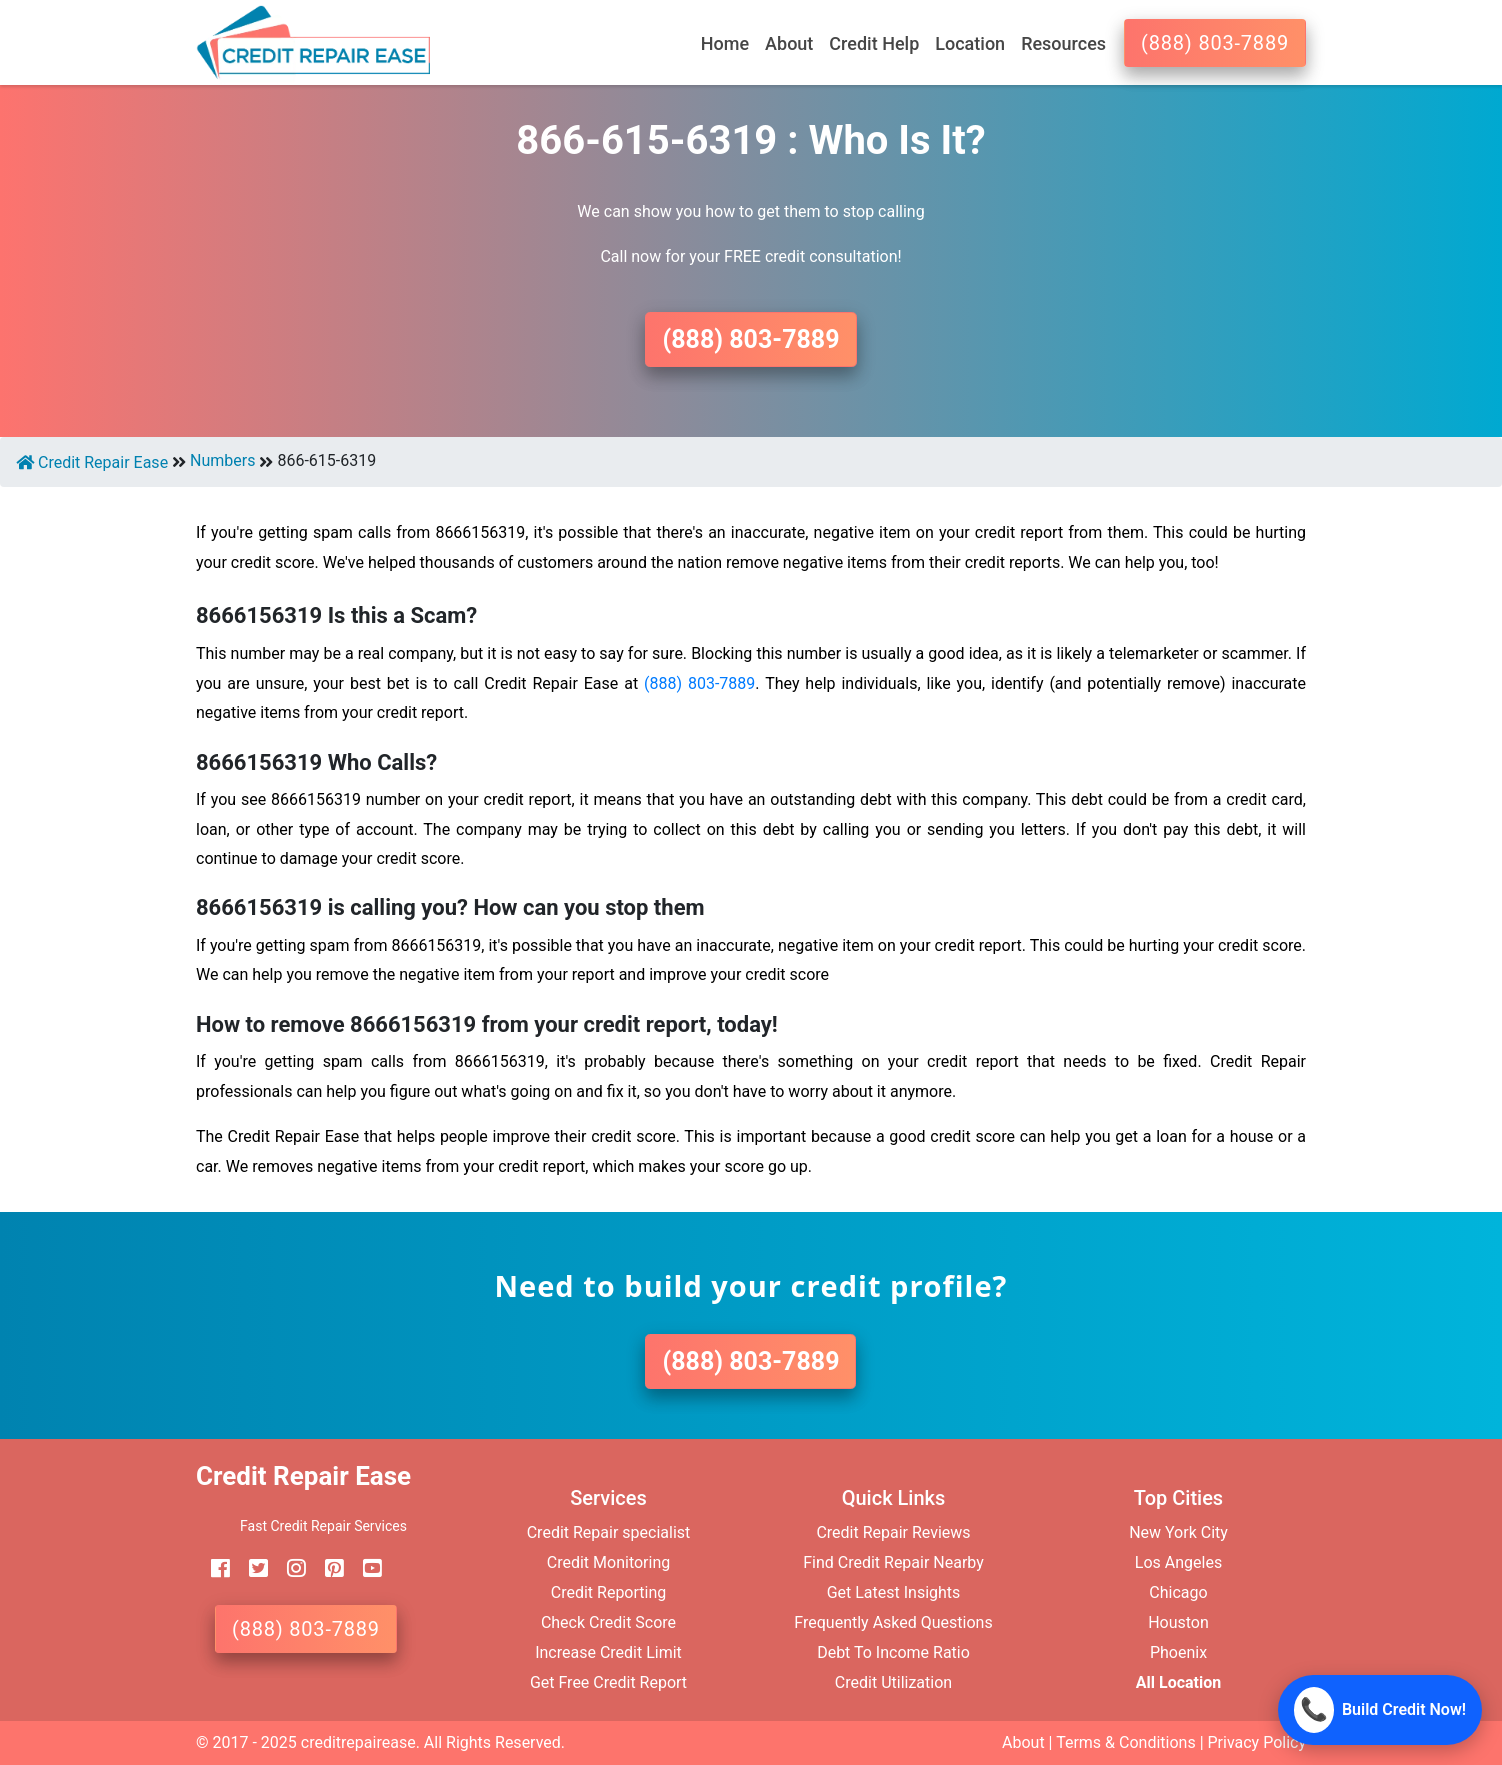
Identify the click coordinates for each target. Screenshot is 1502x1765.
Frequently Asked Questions (893, 1622)
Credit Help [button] (874, 43)
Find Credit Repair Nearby (893, 1562)
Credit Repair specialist (609, 1532)
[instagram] (289, 1568)
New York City (1178, 1532)
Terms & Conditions (1126, 1742)
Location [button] (970, 43)
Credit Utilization (893, 1682)
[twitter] (251, 1568)
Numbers (222, 460)
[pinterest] (327, 1568)
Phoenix (1178, 1652)
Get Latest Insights (894, 1592)
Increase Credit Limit (608, 1652)
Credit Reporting (609, 1592)
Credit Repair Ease (92, 462)
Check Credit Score (608, 1622)
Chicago (1178, 1592)
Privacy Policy (1257, 1742)
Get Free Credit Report (608, 1682)
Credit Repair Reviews (893, 1532)
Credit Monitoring (608, 1562)
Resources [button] (1063, 43)
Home (725, 43)
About (1023, 1742)
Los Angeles (1178, 1562)
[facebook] (213, 1568)
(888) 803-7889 (1215, 43)
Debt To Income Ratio (893, 1652)
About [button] (789, 43)
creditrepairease (358, 1742)
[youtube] (365, 1568)
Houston (1178, 1622)
